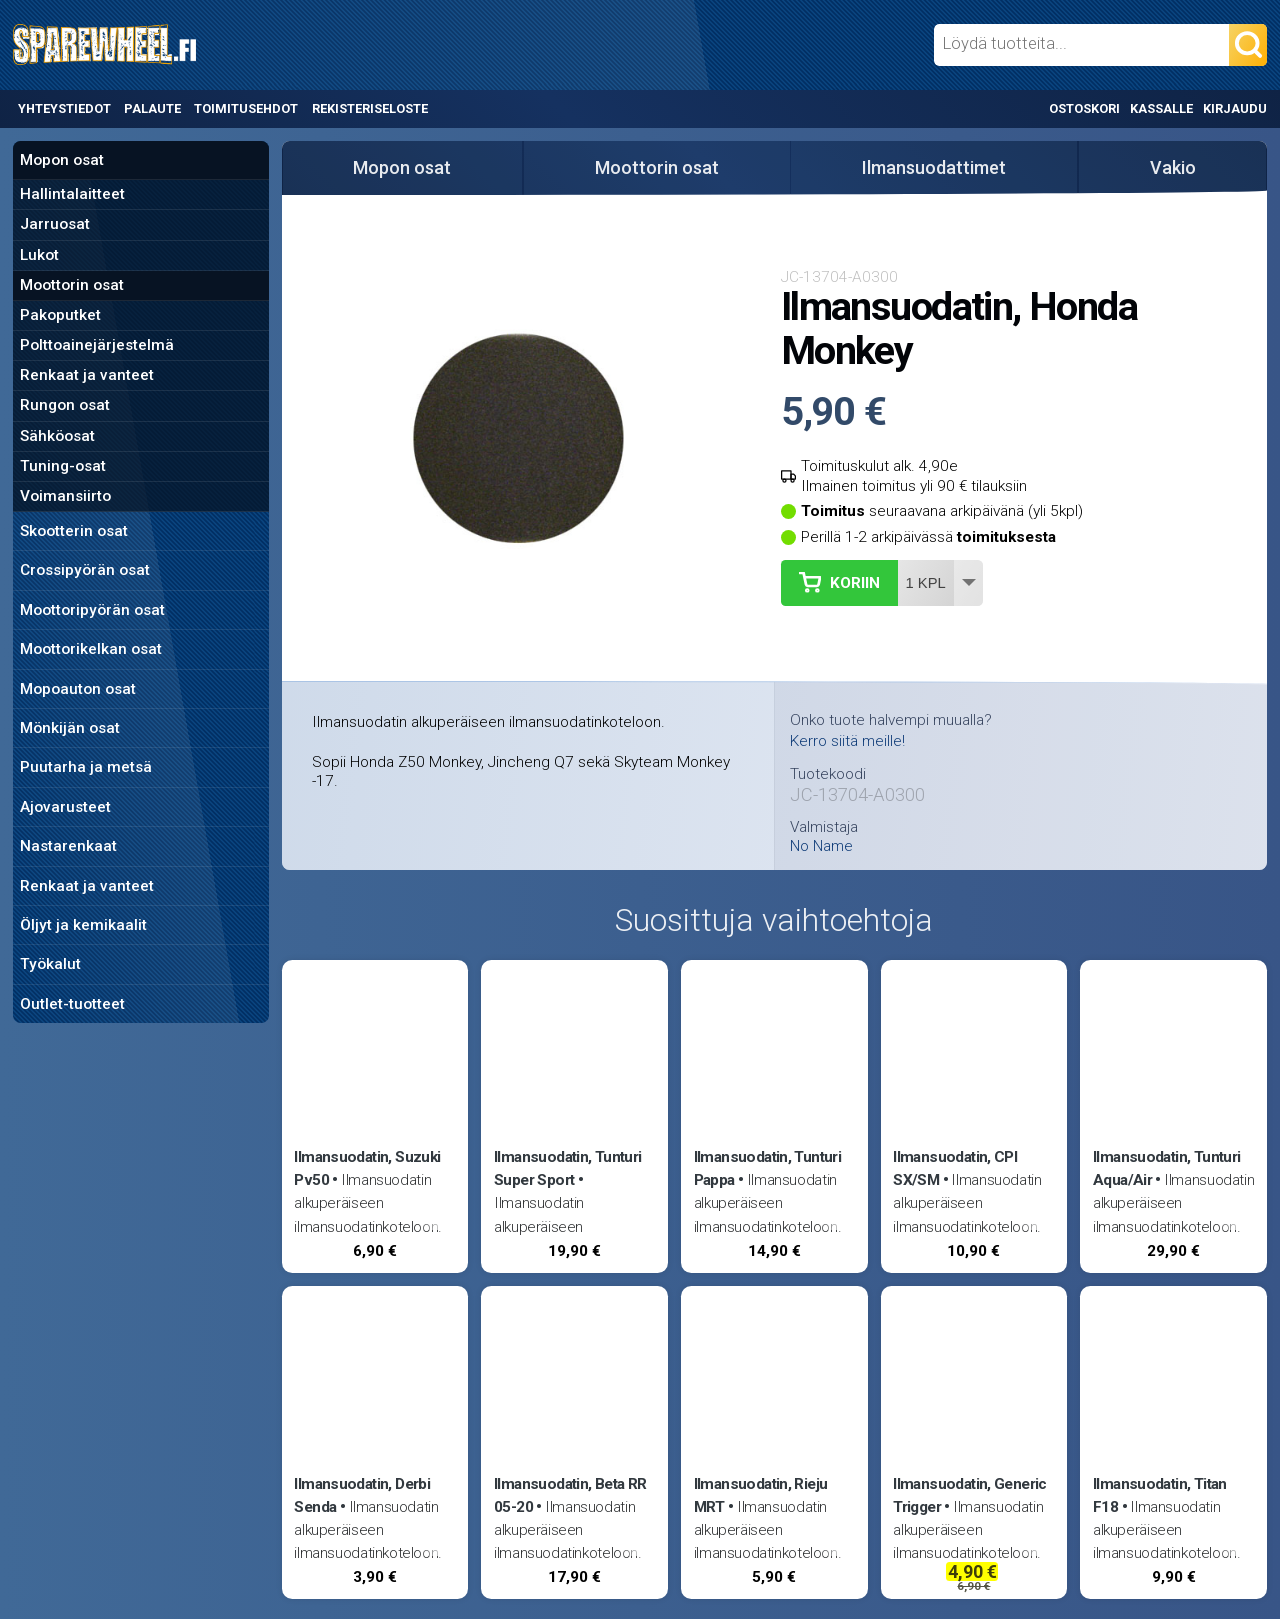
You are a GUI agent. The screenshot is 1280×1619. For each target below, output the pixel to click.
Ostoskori (1084, 108)
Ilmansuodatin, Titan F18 (1160, 1495)
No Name (821, 846)
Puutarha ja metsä (86, 767)
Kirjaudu (1235, 108)
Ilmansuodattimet (934, 167)
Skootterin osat (74, 531)
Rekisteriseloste (370, 108)
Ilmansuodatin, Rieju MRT (761, 1495)
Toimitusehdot (246, 108)
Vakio (1173, 167)
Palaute (152, 108)
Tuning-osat (63, 466)
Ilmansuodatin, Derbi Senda (362, 1495)
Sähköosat (57, 436)
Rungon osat (65, 405)
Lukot (39, 255)
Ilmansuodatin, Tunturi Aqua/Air (1166, 1168)
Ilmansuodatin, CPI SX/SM (955, 1168)
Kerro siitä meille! (847, 741)
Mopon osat (62, 160)
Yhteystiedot (64, 108)
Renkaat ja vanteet (87, 375)
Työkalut (50, 964)
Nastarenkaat (68, 846)
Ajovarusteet (65, 807)
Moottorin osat (72, 285)
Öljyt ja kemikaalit (83, 925)
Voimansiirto (65, 496)
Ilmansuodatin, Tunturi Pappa (767, 1168)
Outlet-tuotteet (72, 1004)
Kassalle (1161, 108)
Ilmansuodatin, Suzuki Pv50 (367, 1168)
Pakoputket (60, 315)
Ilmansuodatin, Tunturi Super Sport (567, 1168)
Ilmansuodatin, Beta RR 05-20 (570, 1495)
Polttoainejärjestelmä (97, 345)
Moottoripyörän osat (92, 610)
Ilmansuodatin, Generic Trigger (969, 1495)
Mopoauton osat (78, 689)
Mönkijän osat (70, 728)
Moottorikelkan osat (91, 649)
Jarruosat (55, 224)
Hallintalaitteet (72, 194)
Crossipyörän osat (85, 570)
